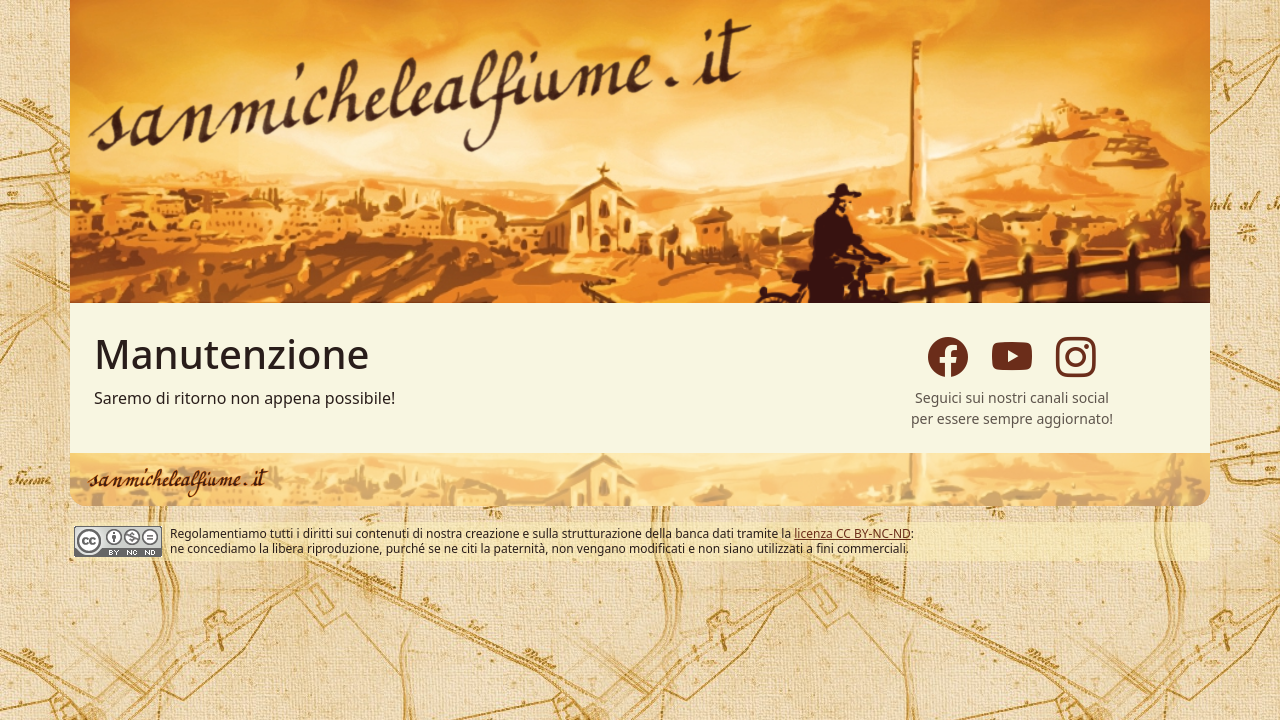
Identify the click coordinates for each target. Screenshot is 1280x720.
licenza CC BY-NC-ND (852, 533)
